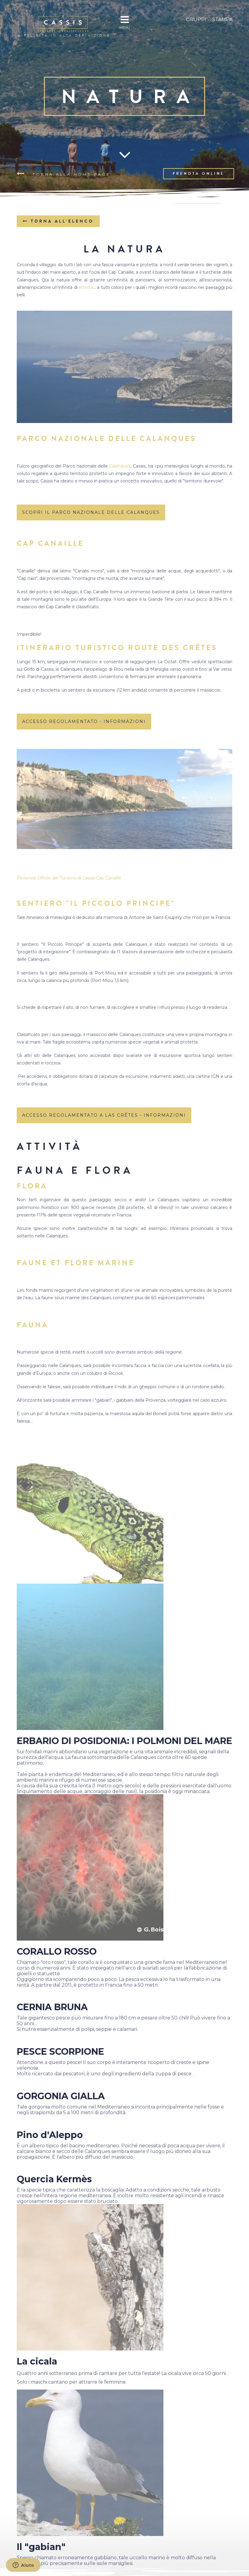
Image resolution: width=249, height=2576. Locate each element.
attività (86, 287)
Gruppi (196, 19)
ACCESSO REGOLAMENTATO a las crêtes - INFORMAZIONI (104, 1115)
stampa (222, 19)
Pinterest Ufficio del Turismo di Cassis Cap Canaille (69, 878)
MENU (124, 22)
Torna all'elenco (58, 221)
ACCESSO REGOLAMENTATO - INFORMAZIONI (84, 721)
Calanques (119, 466)
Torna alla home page (63, 174)
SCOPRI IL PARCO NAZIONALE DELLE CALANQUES (91, 512)
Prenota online (198, 173)
